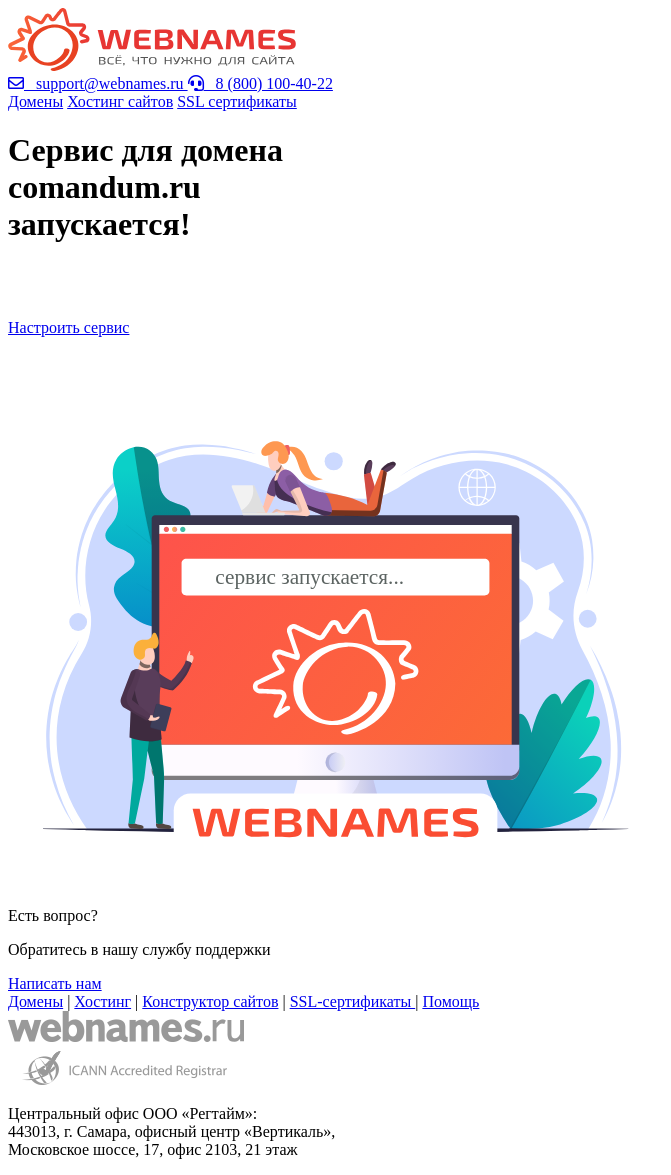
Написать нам (55, 983)
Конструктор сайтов (210, 1001)
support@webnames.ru (98, 83)
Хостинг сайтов (120, 101)
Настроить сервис (68, 327)
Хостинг (102, 1001)
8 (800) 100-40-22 (260, 83)
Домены (35, 101)
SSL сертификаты (237, 101)
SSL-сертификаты (353, 1001)
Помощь (450, 1001)
